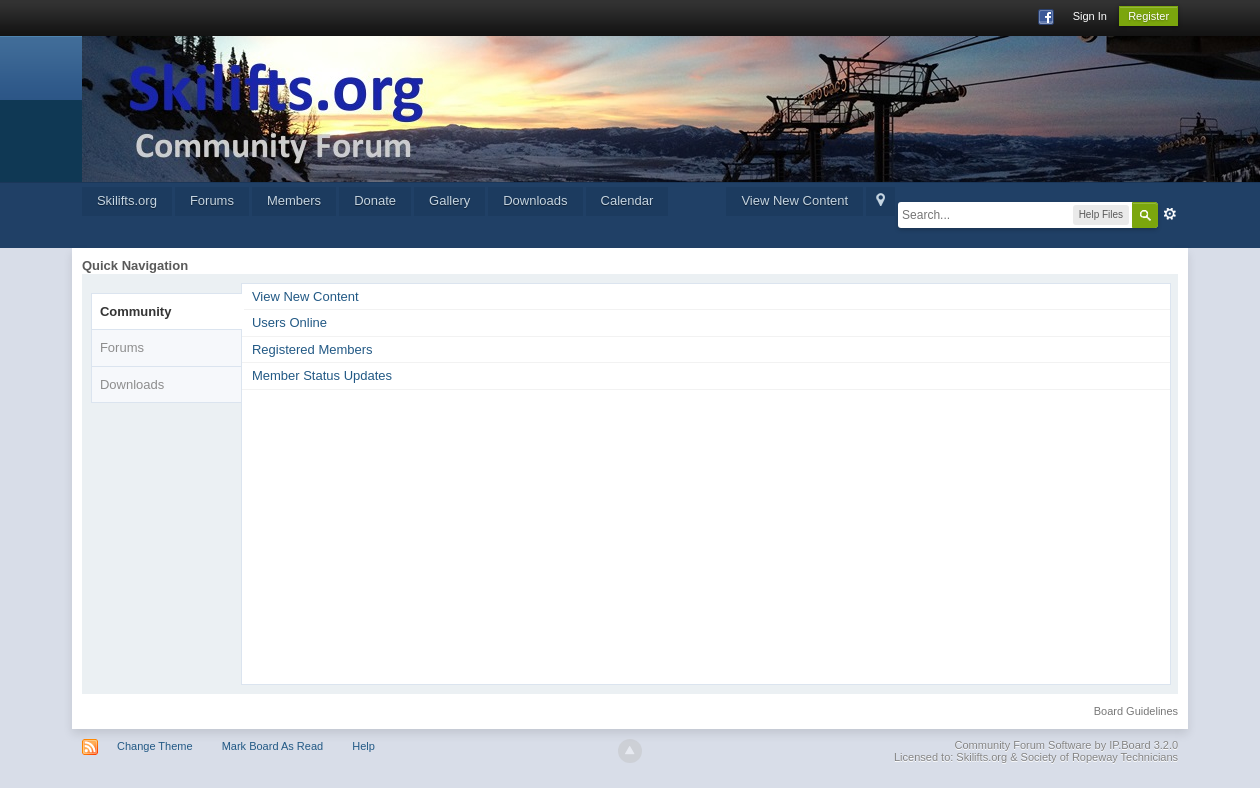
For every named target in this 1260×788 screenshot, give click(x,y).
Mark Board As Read (273, 746)
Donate (375, 200)
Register (1148, 16)
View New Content (794, 200)
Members (294, 200)
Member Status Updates (322, 375)
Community (136, 311)
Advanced (1170, 214)
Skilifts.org (127, 200)
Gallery (449, 200)
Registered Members (312, 349)
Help (363, 746)
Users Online (289, 322)
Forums (212, 200)
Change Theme (155, 746)
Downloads (535, 200)
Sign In (1090, 16)
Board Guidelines (1136, 711)
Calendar (627, 200)
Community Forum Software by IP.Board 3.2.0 (1067, 745)
